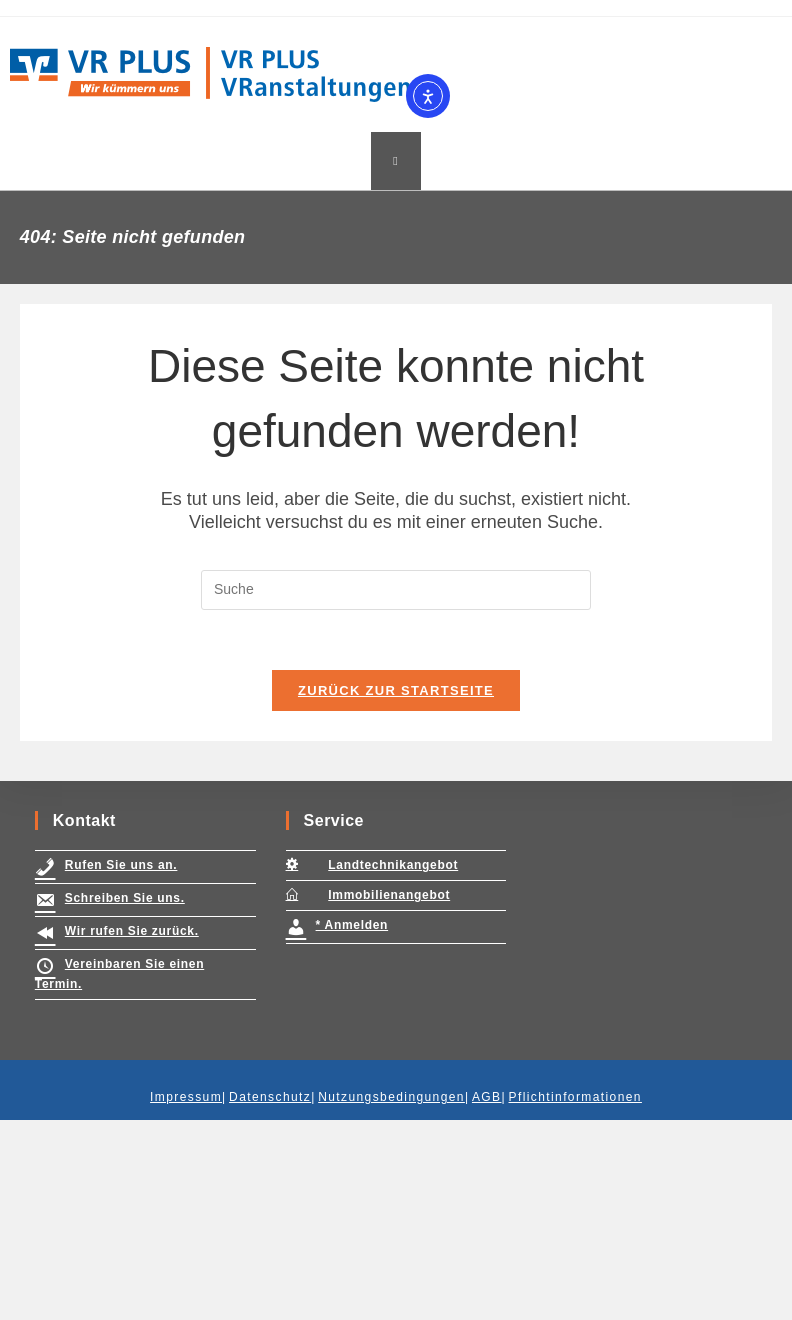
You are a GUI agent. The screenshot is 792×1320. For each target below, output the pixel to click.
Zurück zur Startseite (396, 690)
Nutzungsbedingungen (391, 1297)
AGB (487, 1297)
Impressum (186, 1297)
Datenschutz (270, 1297)
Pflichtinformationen (575, 1297)
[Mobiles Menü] (395, 161)
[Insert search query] (396, 590)
